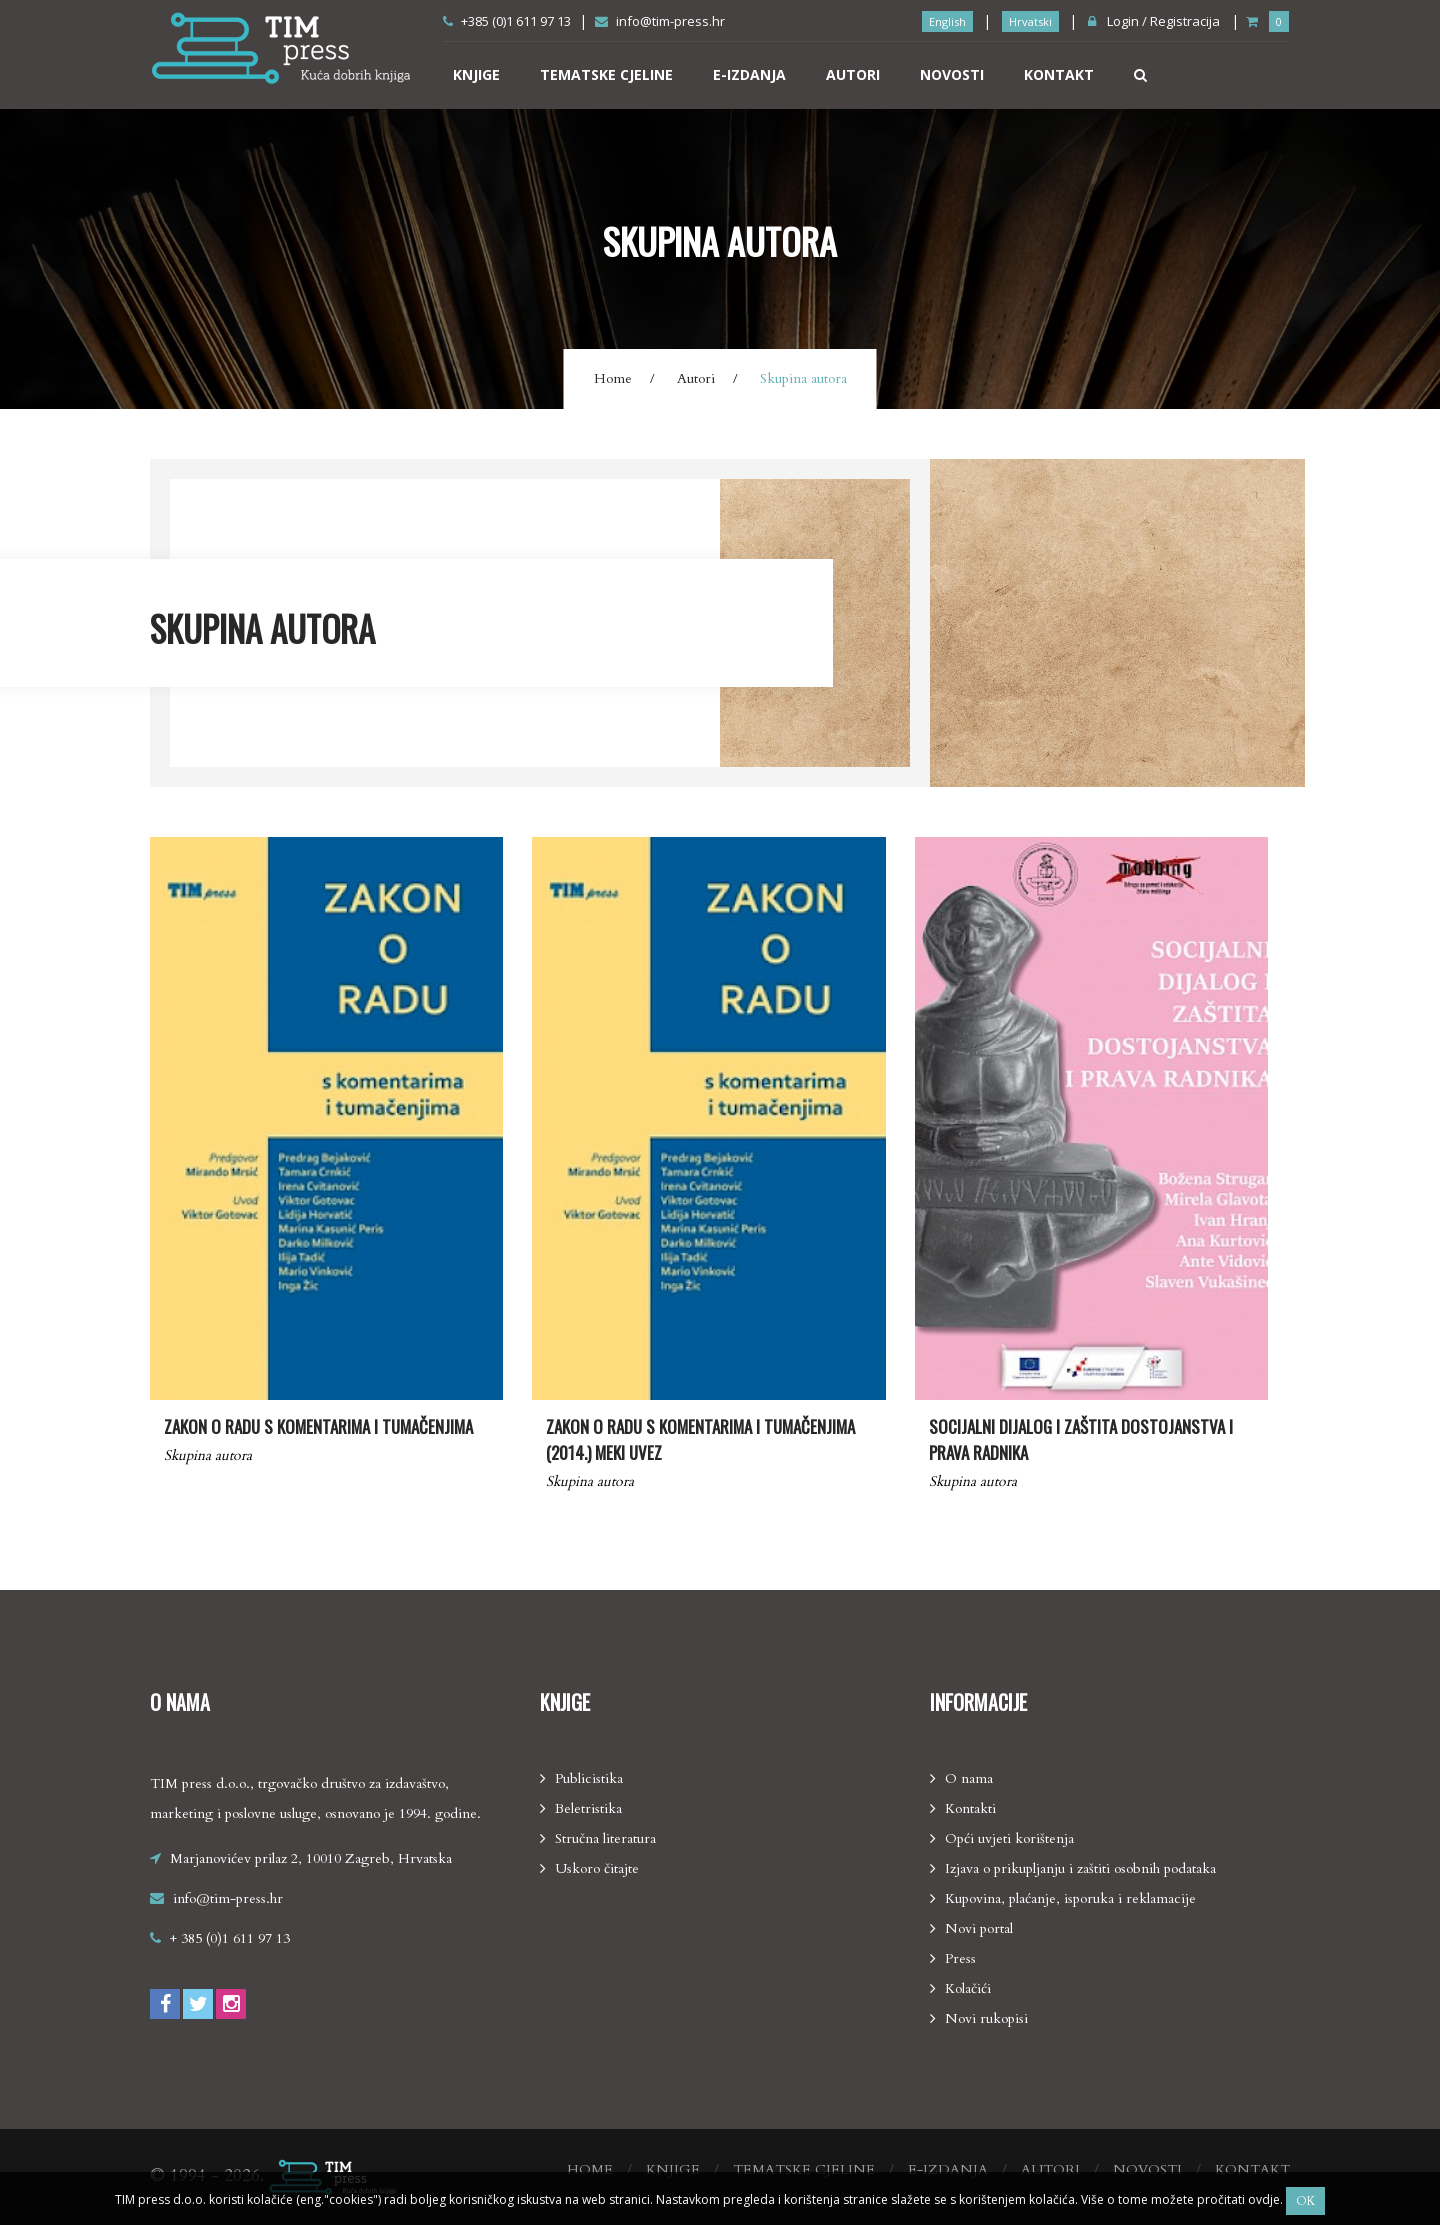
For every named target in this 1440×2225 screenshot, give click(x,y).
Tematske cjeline (606, 74)
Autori (853, 74)
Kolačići (968, 1988)
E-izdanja (749, 74)
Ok (1305, 2201)
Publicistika (589, 1778)
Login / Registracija (1154, 21)
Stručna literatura (605, 1838)
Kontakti (970, 1808)
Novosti (952, 74)
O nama (969, 1778)
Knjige (476, 74)
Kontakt (1059, 74)
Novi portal (979, 1928)
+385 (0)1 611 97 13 (507, 21)
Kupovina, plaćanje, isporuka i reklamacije (1070, 1898)
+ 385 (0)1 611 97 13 (230, 1938)
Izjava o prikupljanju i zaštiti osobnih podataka (1080, 1868)
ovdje (1262, 2199)
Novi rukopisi (986, 2018)
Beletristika (588, 1808)
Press (960, 1958)
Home (613, 378)
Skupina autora (208, 1455)
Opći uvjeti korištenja (1009, 1838)
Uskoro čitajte (597, 1868)
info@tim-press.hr (660, 21)
